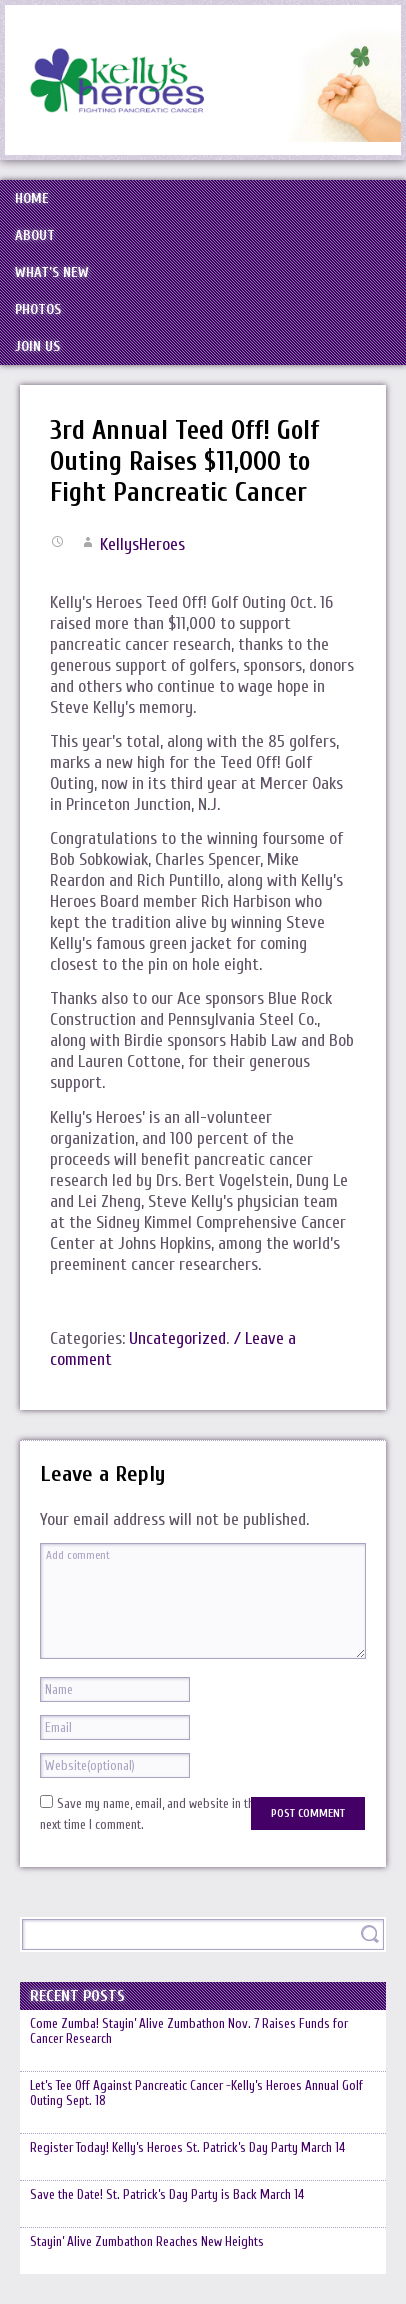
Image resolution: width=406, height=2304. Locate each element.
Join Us (37, 346)
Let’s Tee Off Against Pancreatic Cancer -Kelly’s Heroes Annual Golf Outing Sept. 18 (196, 2093)
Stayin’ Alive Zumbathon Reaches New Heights (147, 2241)
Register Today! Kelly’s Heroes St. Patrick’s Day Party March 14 (187, 2147)
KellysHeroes (142, 544)
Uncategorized (177, 1338)
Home (32, 198)
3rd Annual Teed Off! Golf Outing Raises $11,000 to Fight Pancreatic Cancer (184, 461)
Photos (38, 309)
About (35, 235)
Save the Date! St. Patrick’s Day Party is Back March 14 (167, 2194)
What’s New (52, 272)
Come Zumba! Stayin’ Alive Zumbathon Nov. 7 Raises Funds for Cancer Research (189, 2031)
